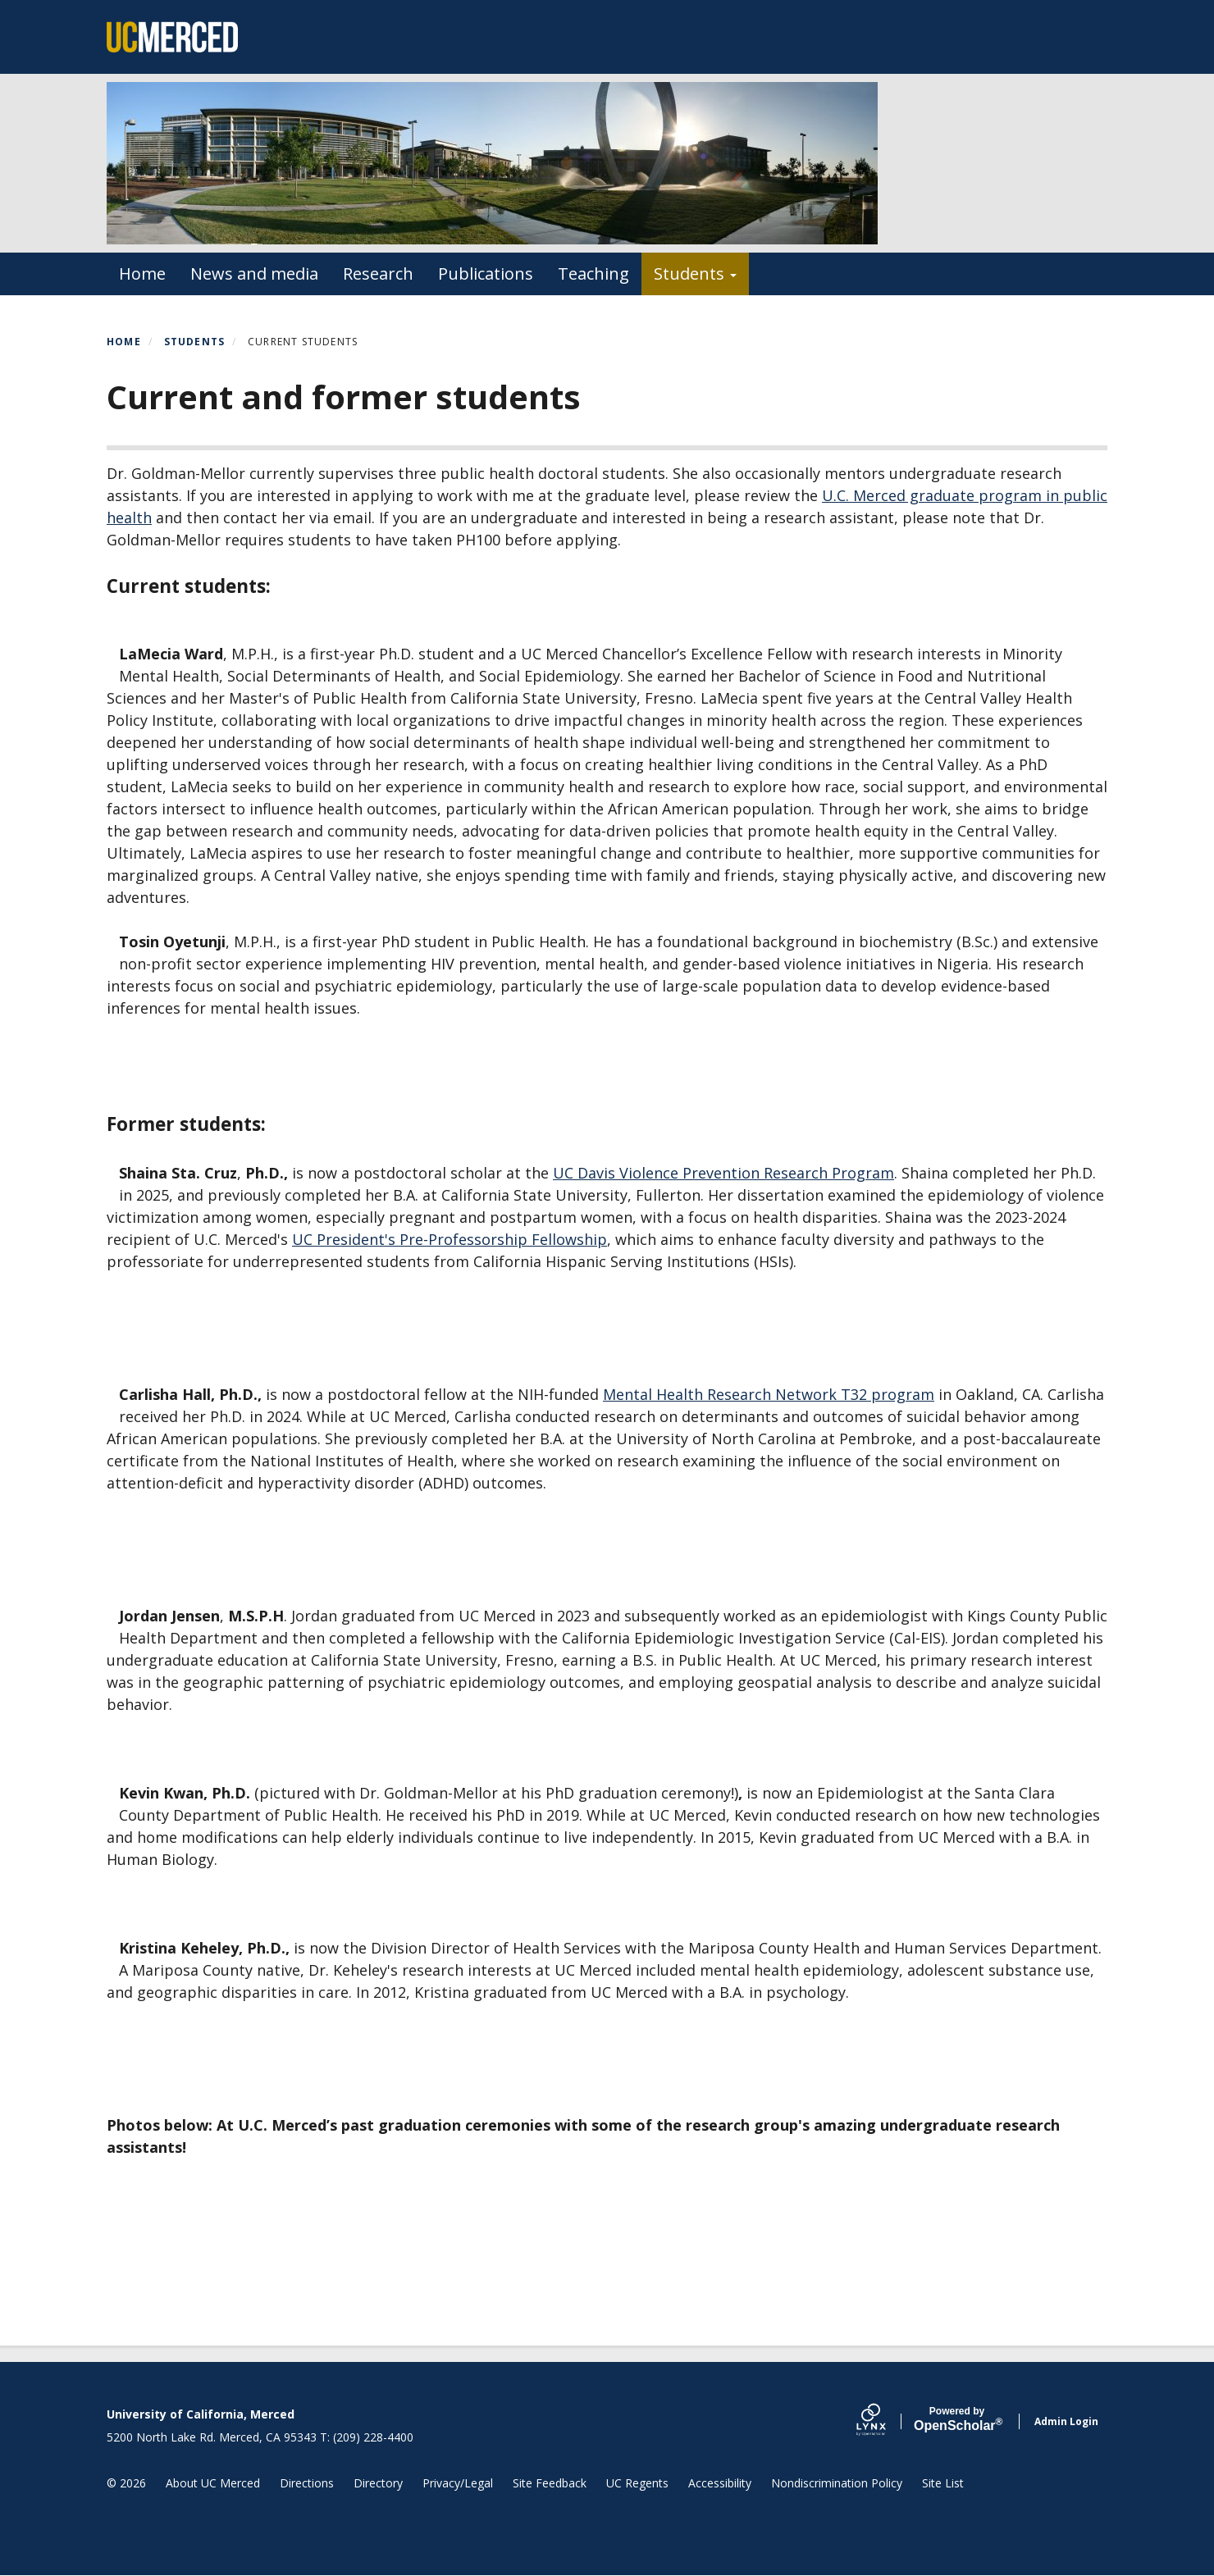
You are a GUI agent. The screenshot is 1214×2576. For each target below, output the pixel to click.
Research (378, 273)
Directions (307, 2483)
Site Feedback (549, 2483)
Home (142, 273)
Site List (943, 2483)
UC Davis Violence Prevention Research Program (723, 1173)
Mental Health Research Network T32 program (768, 1394)
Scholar (957, 2419)
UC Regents (637, 2483)
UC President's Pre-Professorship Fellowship (449, 1239)
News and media (254, 273)
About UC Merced (213, 2483)
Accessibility (719, 2483)
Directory (378, 2483)
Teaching (593, 273)
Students (695, 273)
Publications (485, 273)
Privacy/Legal (457, 2483)
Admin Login (1066, 2421)
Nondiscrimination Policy (836, 2483)
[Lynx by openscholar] (885, 2421)
